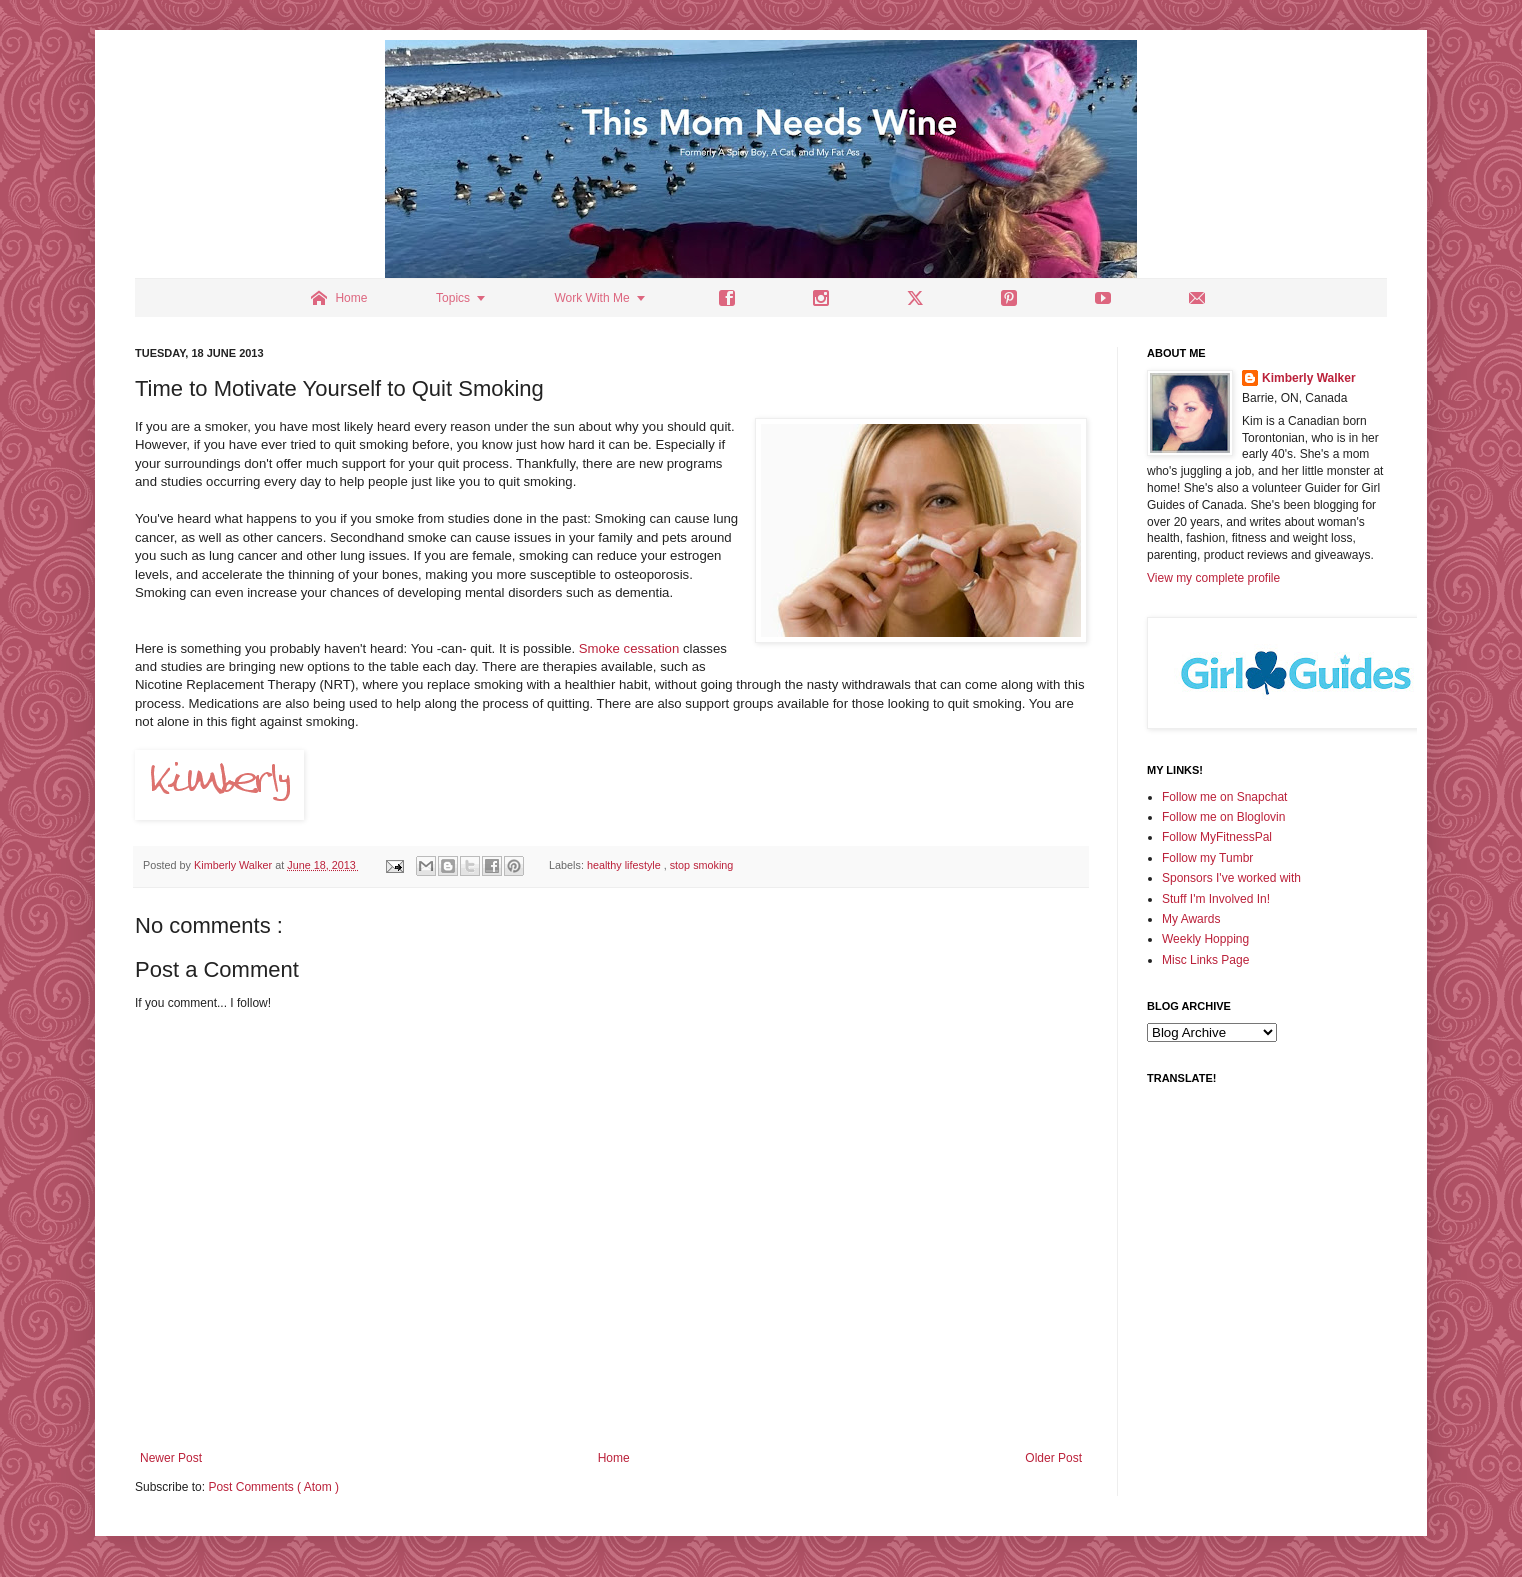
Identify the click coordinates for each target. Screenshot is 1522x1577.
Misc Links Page (1205, 960)
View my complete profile (1213, 578)
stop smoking (702, 865)
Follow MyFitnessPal (1217, 837)
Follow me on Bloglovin (1223, 817)
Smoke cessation (629, 648)
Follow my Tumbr (1207, 858)
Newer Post (171, 1458)
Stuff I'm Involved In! (1216, 899)
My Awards (1191, 919)
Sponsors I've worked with (1231, 878)
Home (614, 1458)
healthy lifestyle (625, 865)
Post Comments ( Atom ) (273, 1487)
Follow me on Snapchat (1224, 797)
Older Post (1053, 1458)
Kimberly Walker (1309, 378)
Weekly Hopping (1205, 939)
